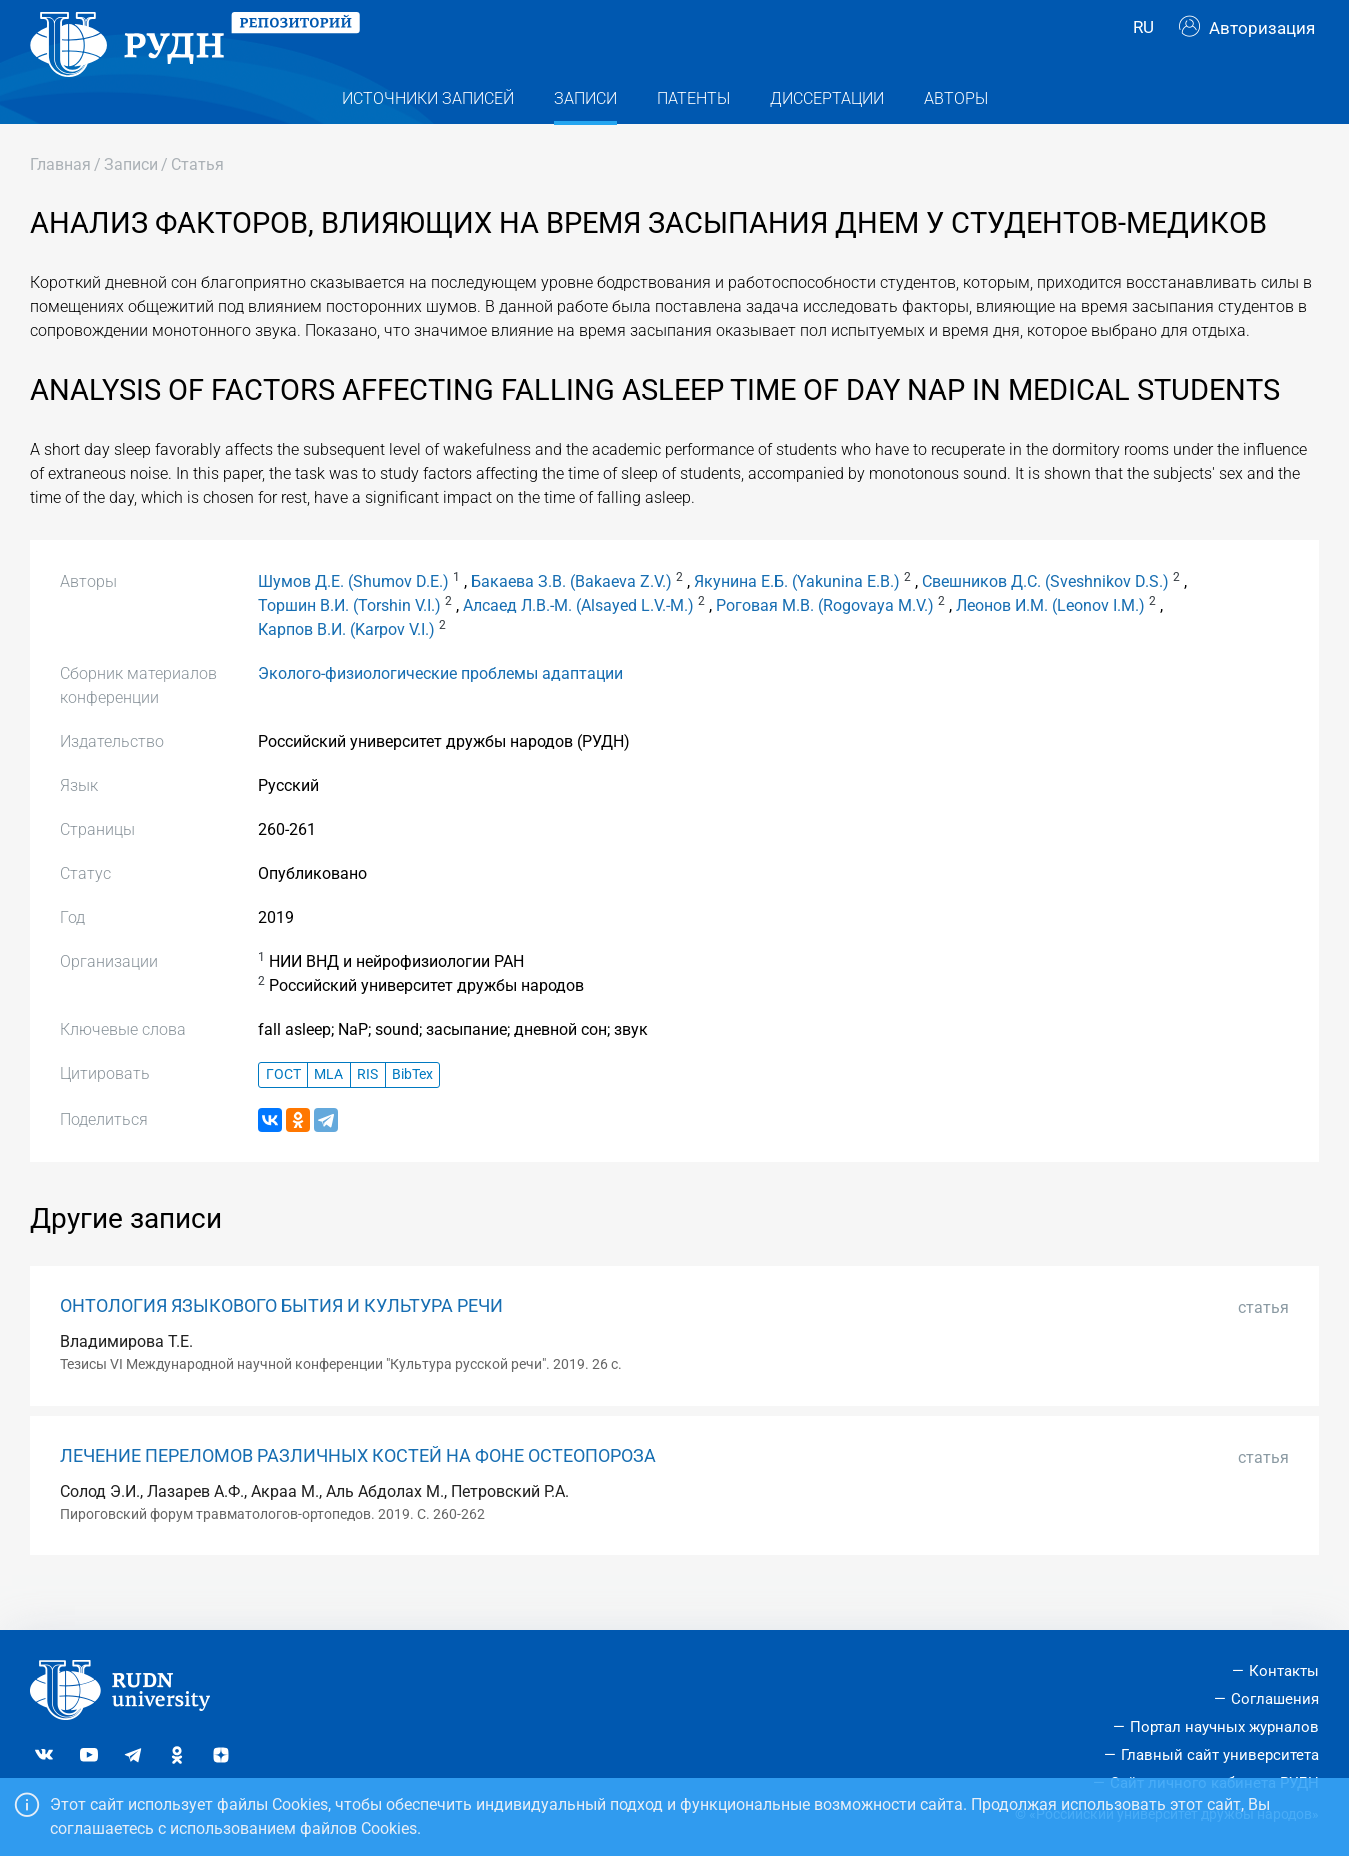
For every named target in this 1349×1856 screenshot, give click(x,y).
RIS (367, 1110)
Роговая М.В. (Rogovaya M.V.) (825, 640)
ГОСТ (283, 1110)
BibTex (412, 1110)
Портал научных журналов (1224, 1727)
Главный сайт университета (1220, 1755)
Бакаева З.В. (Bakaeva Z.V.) (571, 616)
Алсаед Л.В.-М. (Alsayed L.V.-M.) (578, 640)
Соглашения (1275, 1700)
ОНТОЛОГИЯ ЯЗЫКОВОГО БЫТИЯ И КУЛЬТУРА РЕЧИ (281, 1341)
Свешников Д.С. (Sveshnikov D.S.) (1045, 616)
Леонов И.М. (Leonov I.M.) (1050, 640)
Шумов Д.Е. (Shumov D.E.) (353, 616)
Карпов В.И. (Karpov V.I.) (346, 664)
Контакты (1284, 1672)
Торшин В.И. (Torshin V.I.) (349, 640)
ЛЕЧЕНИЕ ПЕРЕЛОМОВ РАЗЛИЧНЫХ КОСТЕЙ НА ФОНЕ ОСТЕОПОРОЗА (358, 1491)
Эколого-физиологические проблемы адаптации (440, 708)
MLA (328, 1110)
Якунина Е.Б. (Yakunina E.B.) (797, 616)
